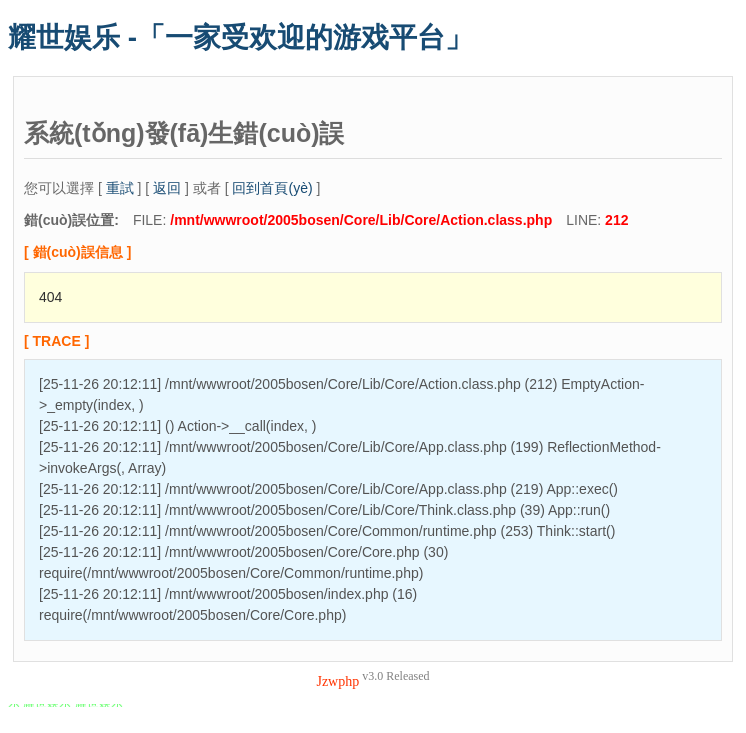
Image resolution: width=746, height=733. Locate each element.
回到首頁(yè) (272, 188)
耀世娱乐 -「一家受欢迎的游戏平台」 (240, 37)
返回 (167, 188)
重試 (120, 188)
